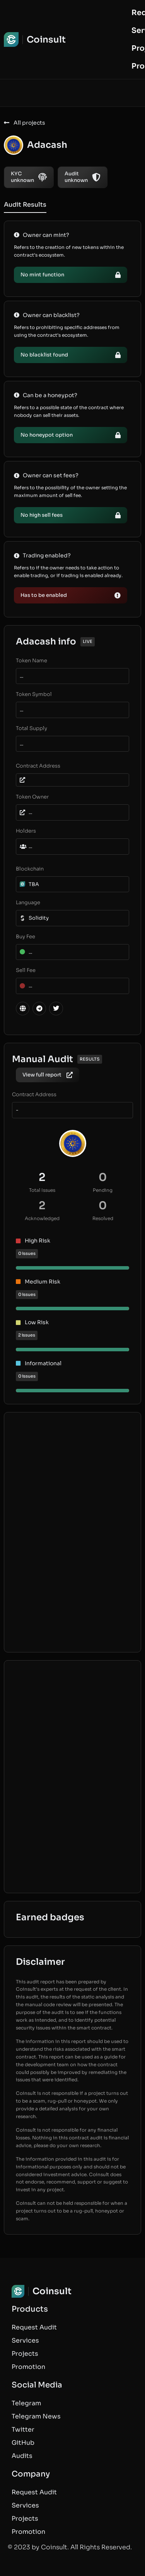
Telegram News (36, 2416)
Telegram (26, 2403)
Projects (25, 2354)
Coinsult (46, 39)
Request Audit (34, 2327)
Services (25, 2340)
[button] (70, 595)
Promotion (28, 2367)
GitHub (23, 2443)
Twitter (23, 2429)
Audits (22, 2456)
